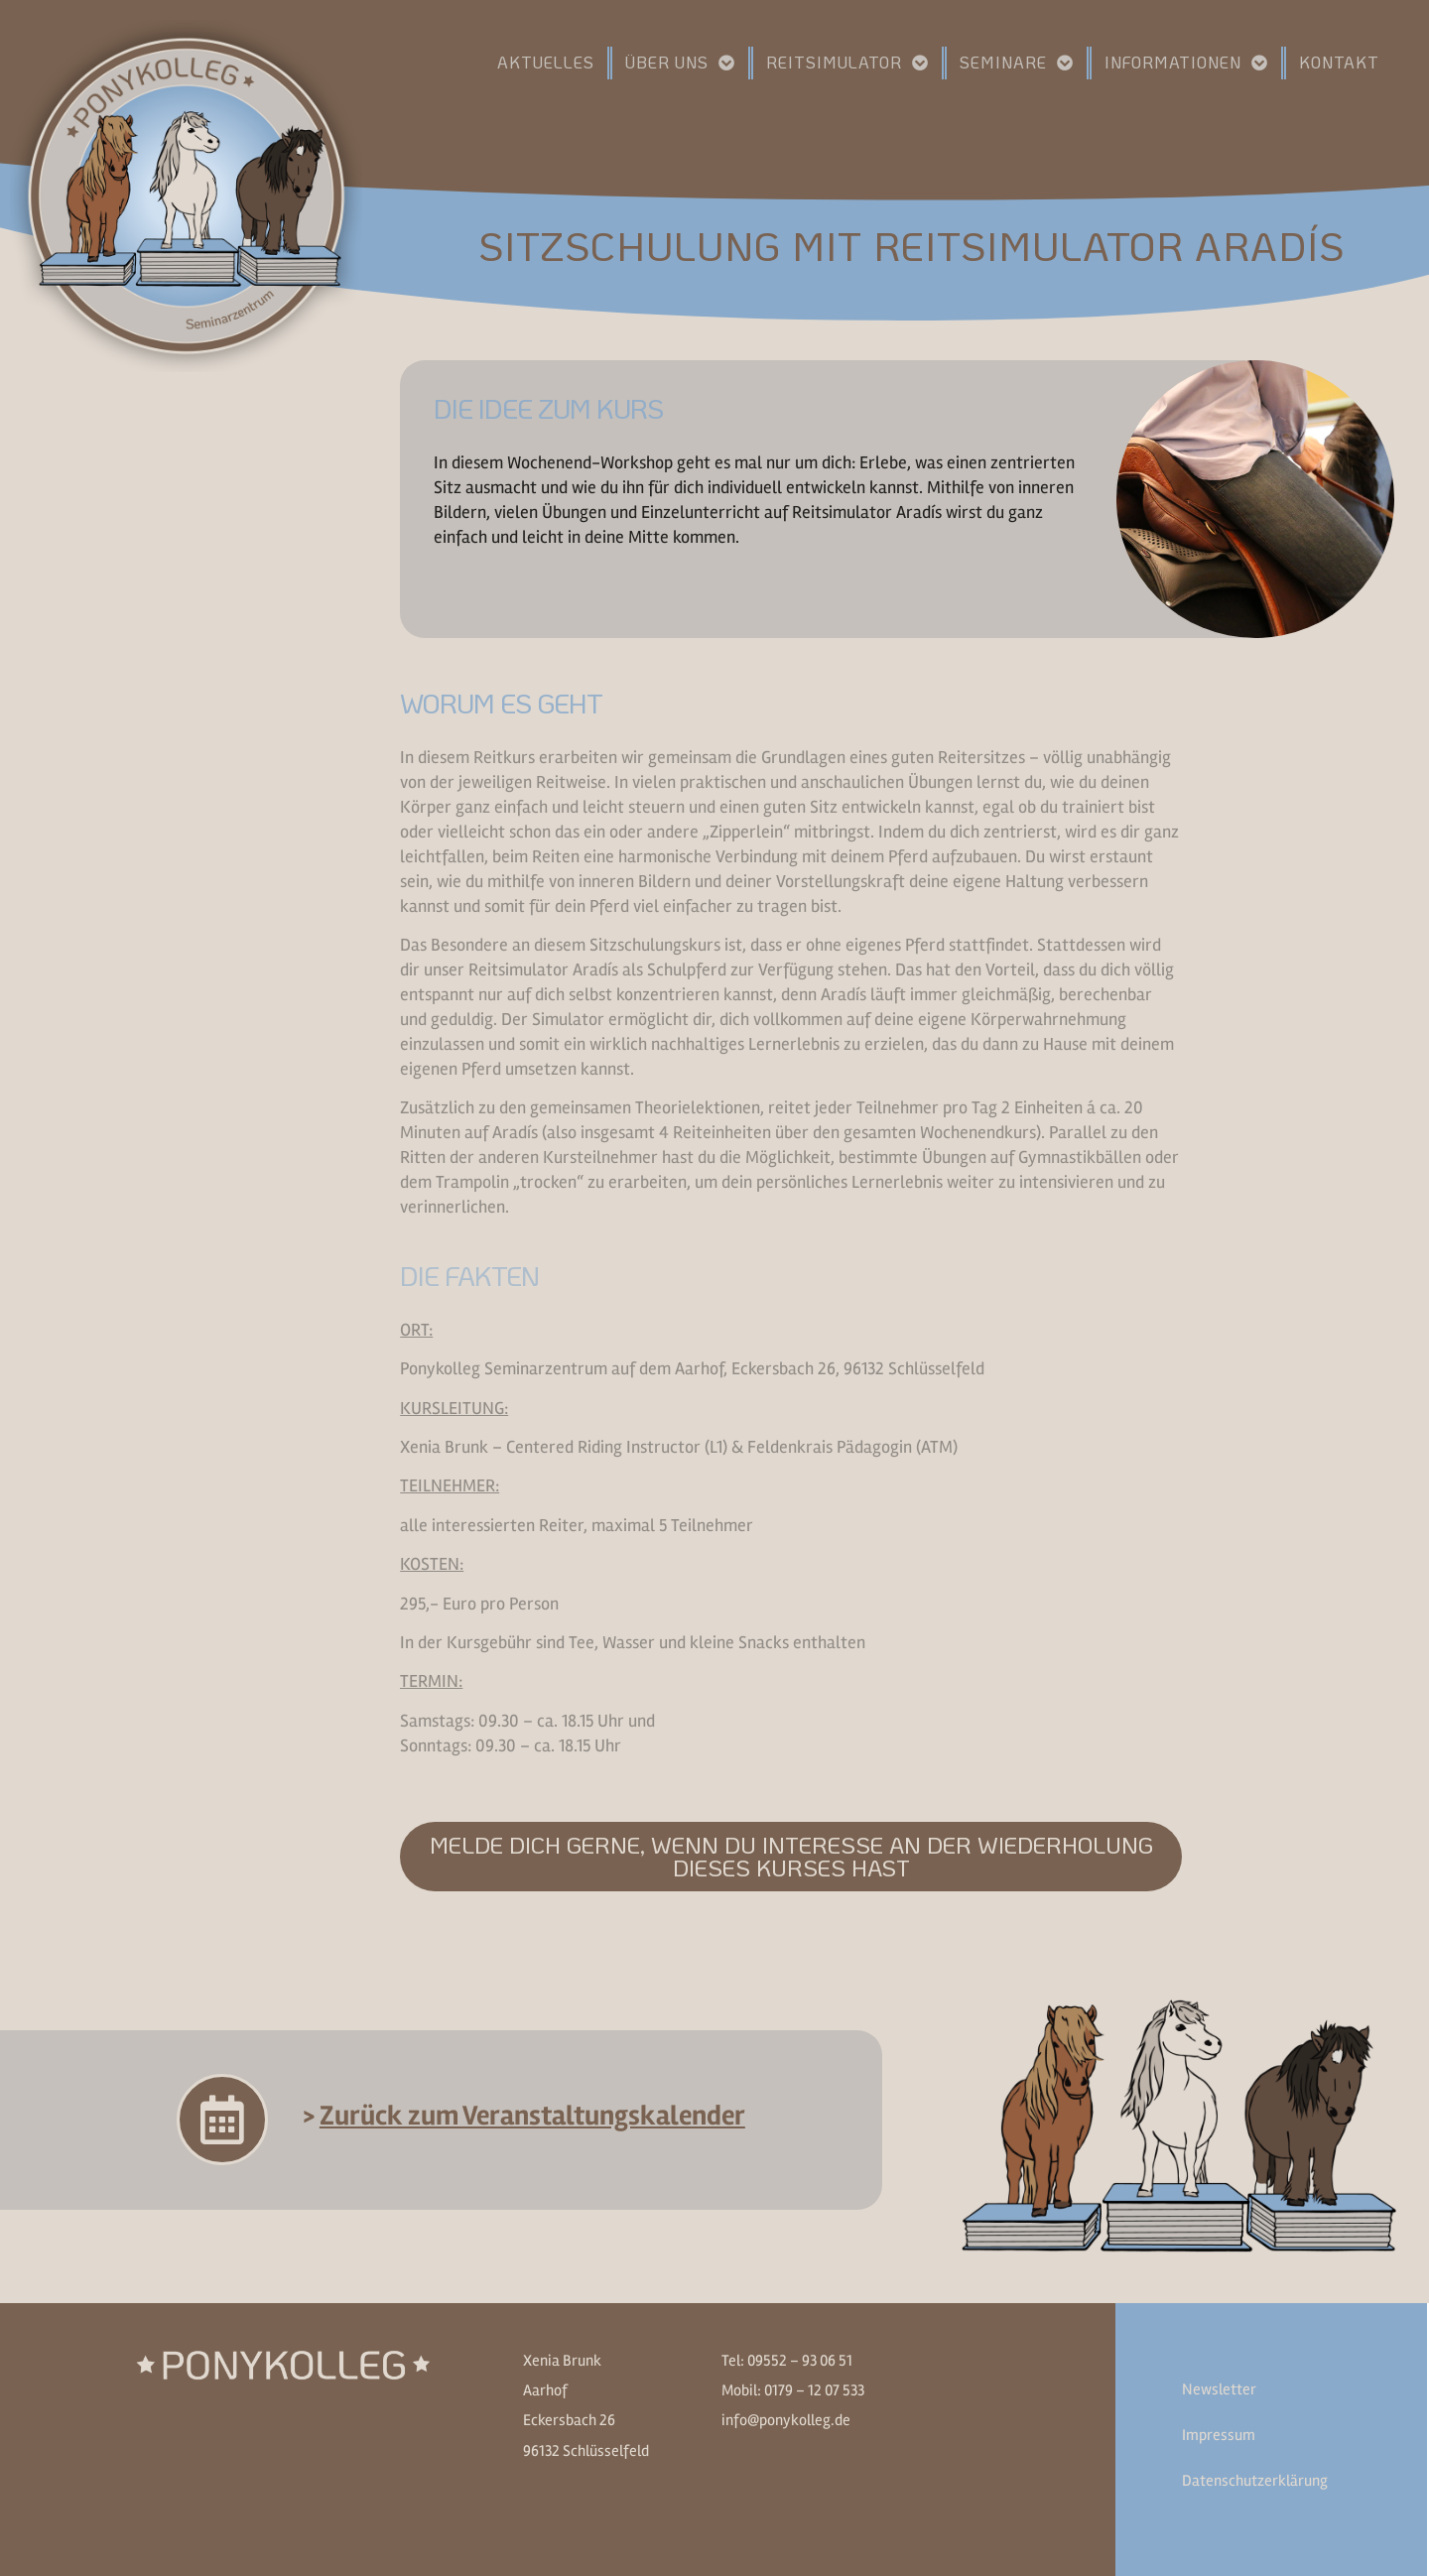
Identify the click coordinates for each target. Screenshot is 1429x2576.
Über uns (680, 62)
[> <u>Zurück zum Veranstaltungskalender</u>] (222, 2119)
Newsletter (1219, 2389)
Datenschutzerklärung (1255, 2481)
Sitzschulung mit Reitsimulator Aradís (911, 245)
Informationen (1186, 62)
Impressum (1218, 2435)
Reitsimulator (847, 62)
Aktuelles (545, 62)
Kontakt (1339, 62)
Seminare (1017, 62)
